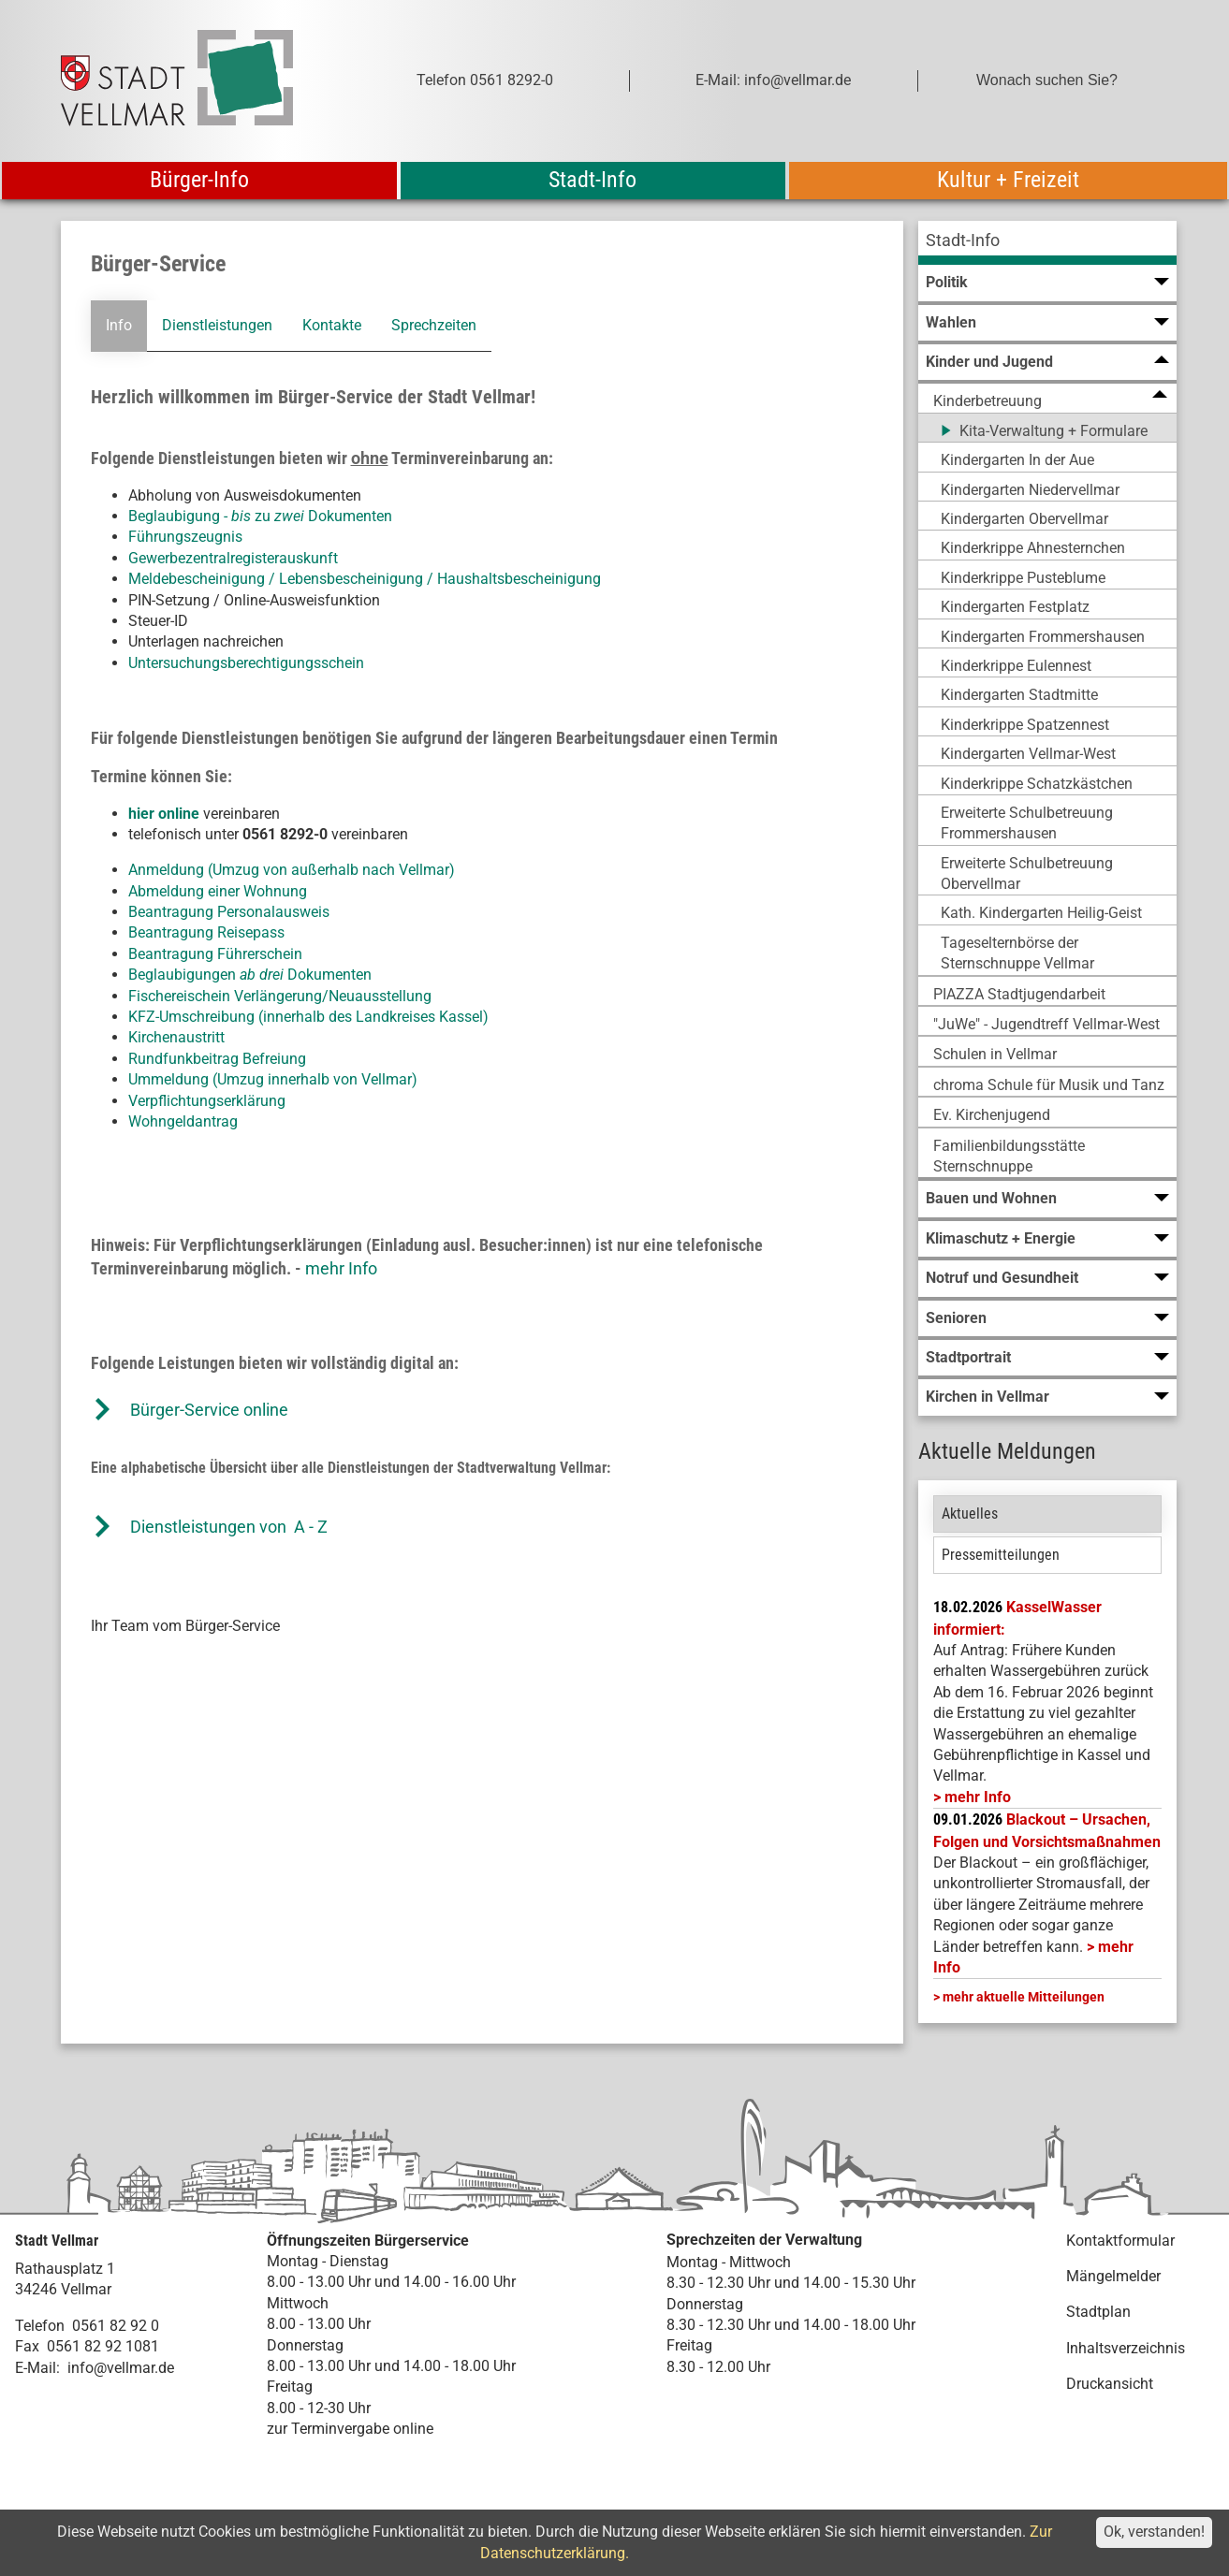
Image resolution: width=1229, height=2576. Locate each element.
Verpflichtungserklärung (206, 1101)
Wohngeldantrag (183, 1121)
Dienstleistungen (217, 325)
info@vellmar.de (120, 2368)
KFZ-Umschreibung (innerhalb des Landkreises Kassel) (308, 1017)
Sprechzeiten (433, 325)
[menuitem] (1047, 243)
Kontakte (331, 325)
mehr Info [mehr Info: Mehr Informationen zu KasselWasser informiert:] (977, 1797)
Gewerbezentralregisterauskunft (233, 558)
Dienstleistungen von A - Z (229, 1526)
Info (119, 325)
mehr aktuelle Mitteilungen (1024, 1996)
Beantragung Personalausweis (228, 912)
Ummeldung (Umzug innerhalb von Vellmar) (272, 1079)
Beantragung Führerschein (215, 954)
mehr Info (341, 1268)
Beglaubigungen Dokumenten (250, 974)
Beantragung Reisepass (206, 932)
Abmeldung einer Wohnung (217, 891)
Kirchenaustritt (176, 1037)
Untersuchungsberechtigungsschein (246, 663)
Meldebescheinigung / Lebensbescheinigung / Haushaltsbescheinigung (364, 579)
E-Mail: (37, 2368)
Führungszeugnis (185, 537)
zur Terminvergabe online (350, 2429)
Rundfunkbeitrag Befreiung (217, 1059)
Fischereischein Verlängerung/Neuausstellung (280, 996)
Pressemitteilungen (1001, 1555)
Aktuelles (970, 1513)
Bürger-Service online (209, 1409)
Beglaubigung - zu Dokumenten (260, 516)
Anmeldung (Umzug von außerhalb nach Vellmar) (291, 870)
